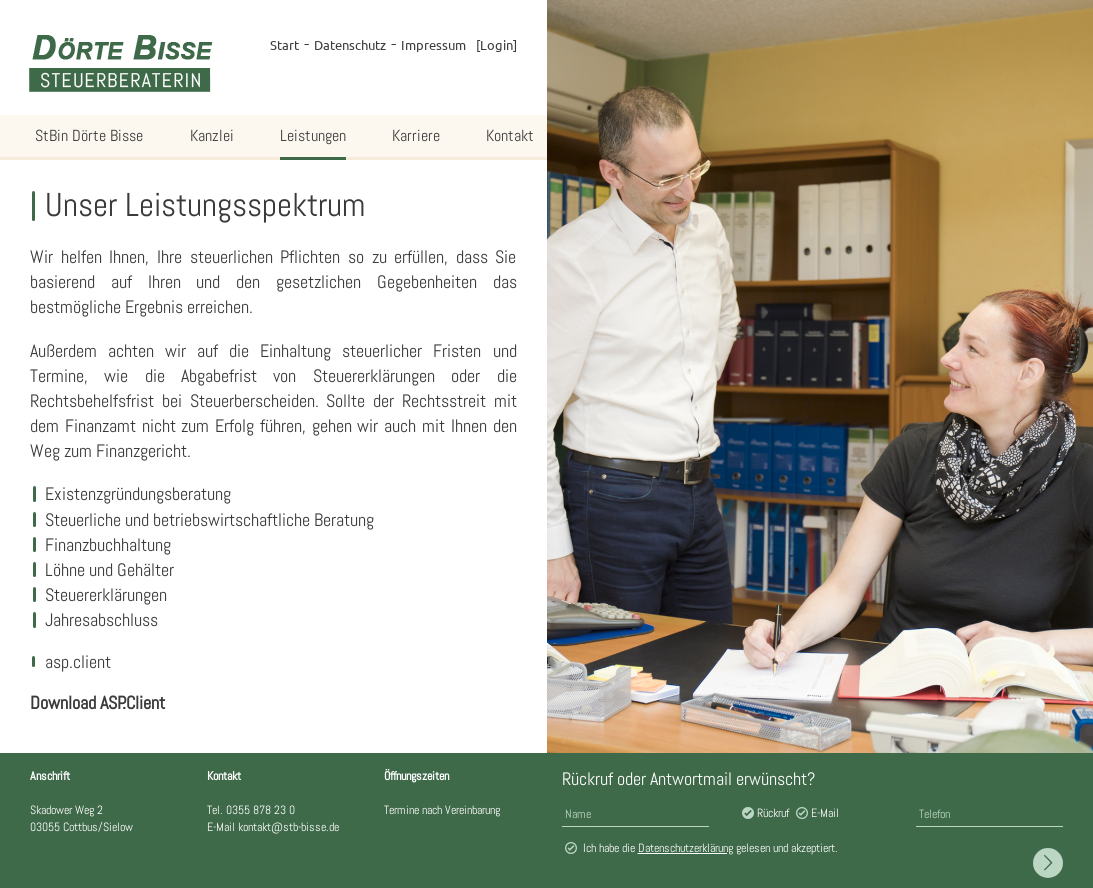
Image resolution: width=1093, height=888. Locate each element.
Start (284, 44)
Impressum (433, 44)
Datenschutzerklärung (685, 848)
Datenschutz (350, 44)
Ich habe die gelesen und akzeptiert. (710, 848)
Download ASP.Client (97, 702)
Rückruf (773, 813)
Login (496, 44)
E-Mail (825, 813)
